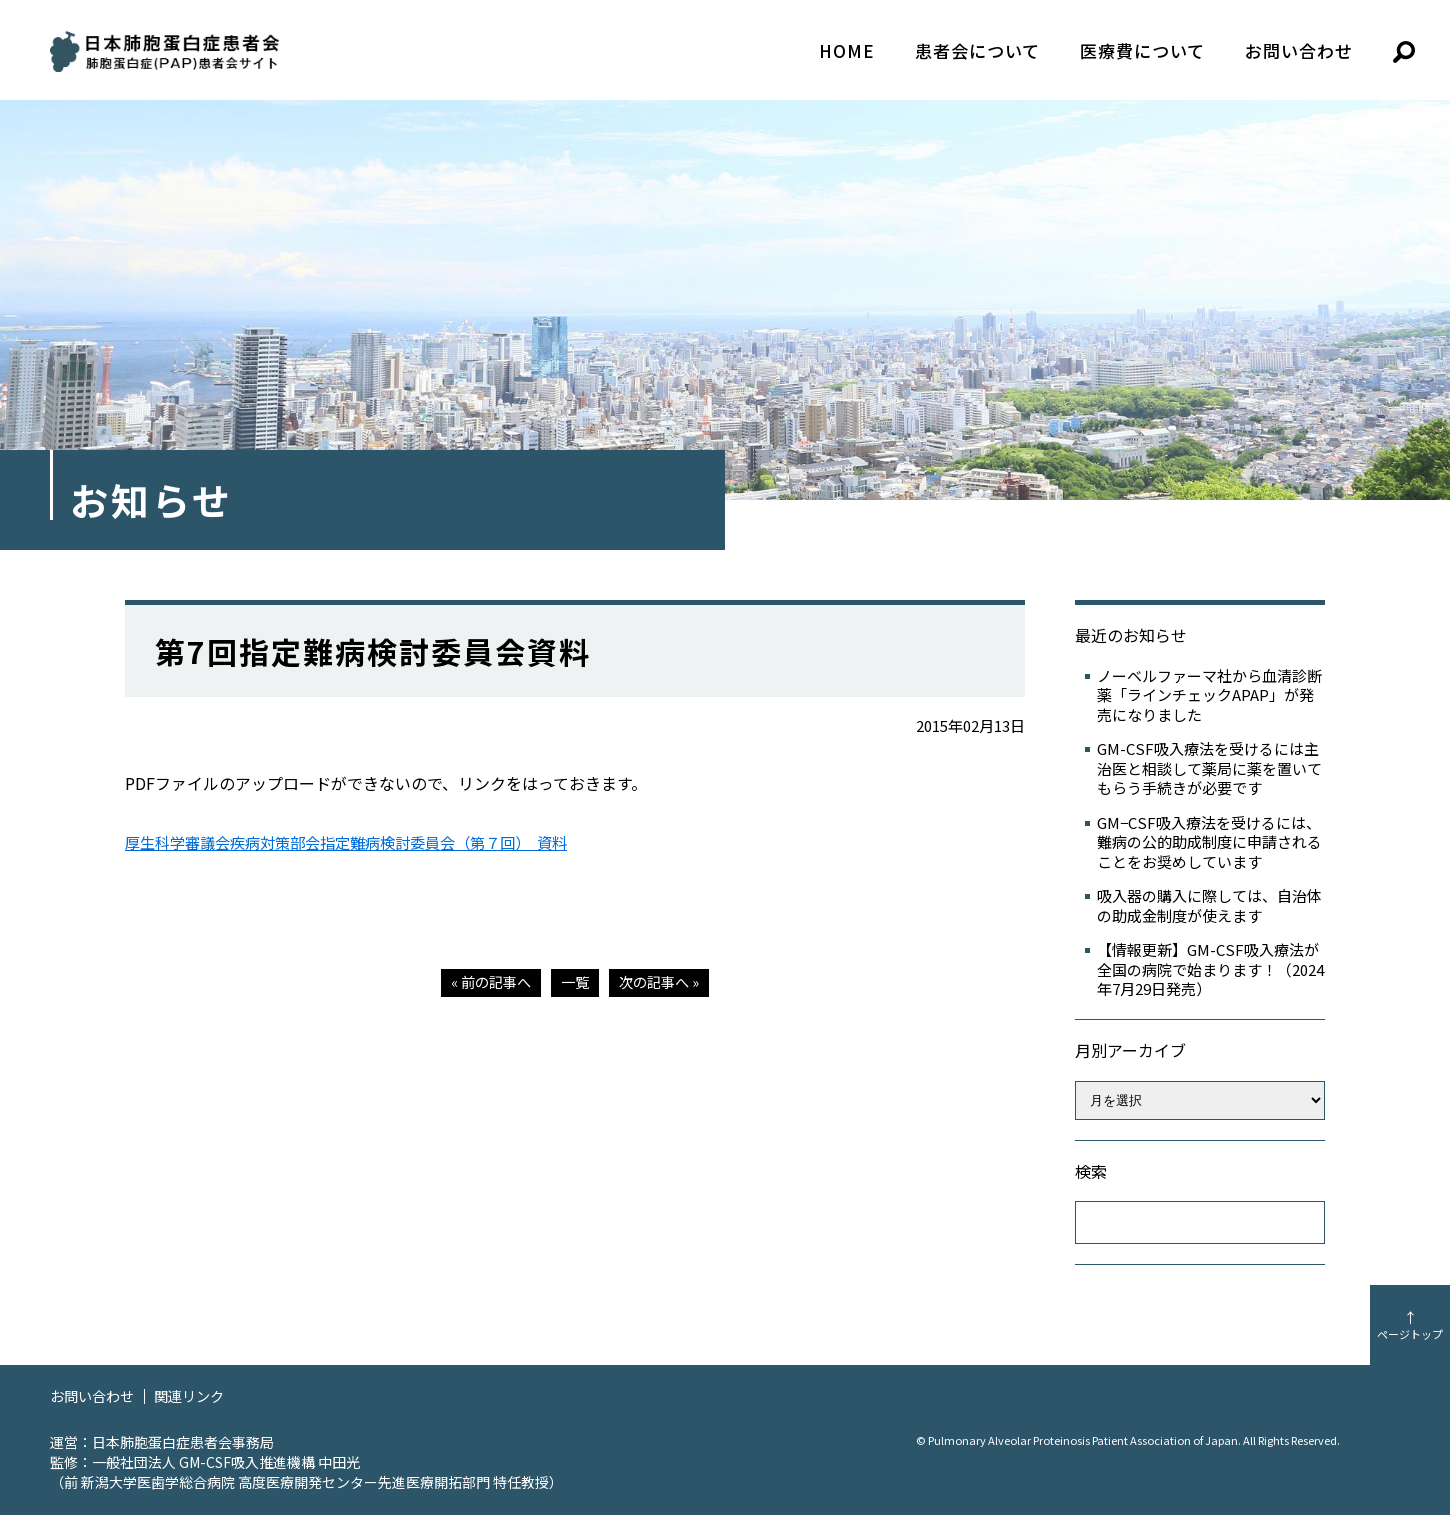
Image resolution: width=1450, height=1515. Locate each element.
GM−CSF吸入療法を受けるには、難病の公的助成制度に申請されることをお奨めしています (1209, 842)
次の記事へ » (662, 981)
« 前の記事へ (487, 981)
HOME (847, 50)
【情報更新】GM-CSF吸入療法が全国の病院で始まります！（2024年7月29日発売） (1210, 969)
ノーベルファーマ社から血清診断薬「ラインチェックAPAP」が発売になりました (1209, 695)
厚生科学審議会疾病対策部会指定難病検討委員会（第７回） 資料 (361, 842)
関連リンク (197, 1395)
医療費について (1142, 50)
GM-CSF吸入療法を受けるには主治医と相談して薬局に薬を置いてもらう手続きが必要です (1209, 768)
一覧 (575, 981)
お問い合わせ (1299, 50)
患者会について (977, 50)
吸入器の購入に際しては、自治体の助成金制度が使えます (1209, 905)
